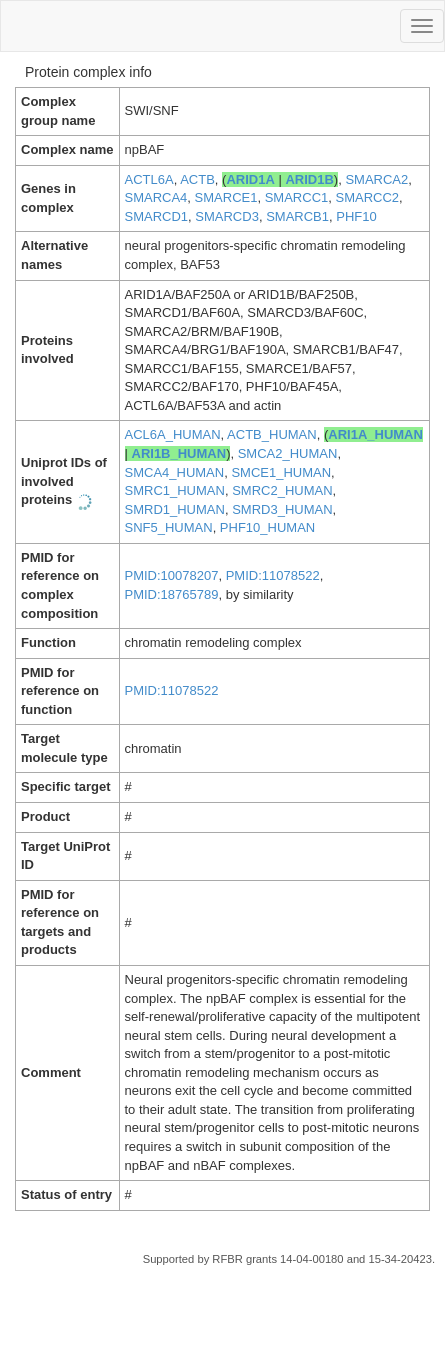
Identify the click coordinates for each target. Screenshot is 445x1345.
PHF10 (356, 216)
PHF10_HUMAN (267, 527)
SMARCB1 (297, 216)
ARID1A (250, 179)
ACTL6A (149, 179)
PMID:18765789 (172, 594)
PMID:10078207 (172, 575)
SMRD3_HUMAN (282, 509)
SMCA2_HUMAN (288, 453)
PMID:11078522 (273, 575)
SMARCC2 (368, 197)
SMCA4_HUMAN (175, 472)
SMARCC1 (297, 197)
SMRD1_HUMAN (175, 509)
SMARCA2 (376, 179)
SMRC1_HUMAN (175, 490)
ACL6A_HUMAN (173, 434)
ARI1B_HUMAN (179, 453)
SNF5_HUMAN (169, 527)
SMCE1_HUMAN (281, 472)
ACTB (197, 179)
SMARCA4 (156, 197)
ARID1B (309, 179)
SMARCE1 (226, 197)
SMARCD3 (227, 216)
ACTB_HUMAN (272, 434)
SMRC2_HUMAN (282, 490)
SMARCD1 (157, 216)
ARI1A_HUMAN (375, 434)
